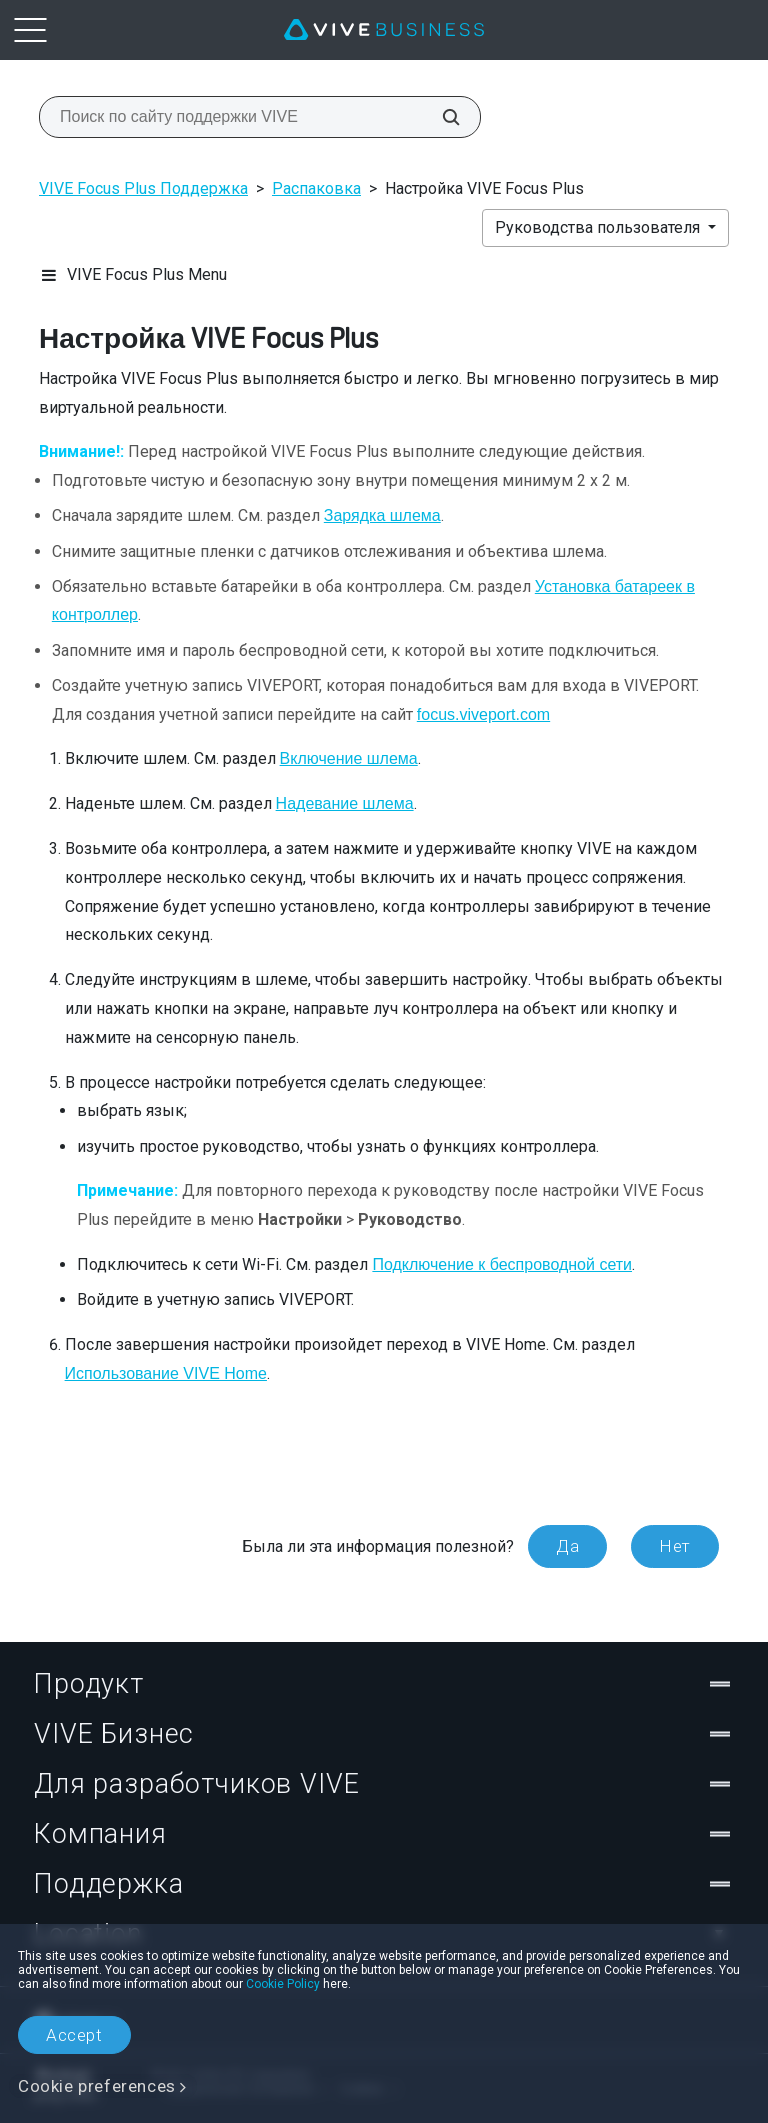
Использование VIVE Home (166, 1373)
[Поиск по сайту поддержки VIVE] (440, 117)
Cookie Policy (283, 1984)
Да (567, 1546)
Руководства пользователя (599, 227)
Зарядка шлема (382, 515)
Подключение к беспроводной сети (502, 1264)
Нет (675, 1546)
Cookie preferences (97, 2086)
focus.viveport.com (483, 714)
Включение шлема (349, 758)
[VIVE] (384, 30)
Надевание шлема (345, 803)
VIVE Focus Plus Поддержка (143, 188)
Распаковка (316, 188)
